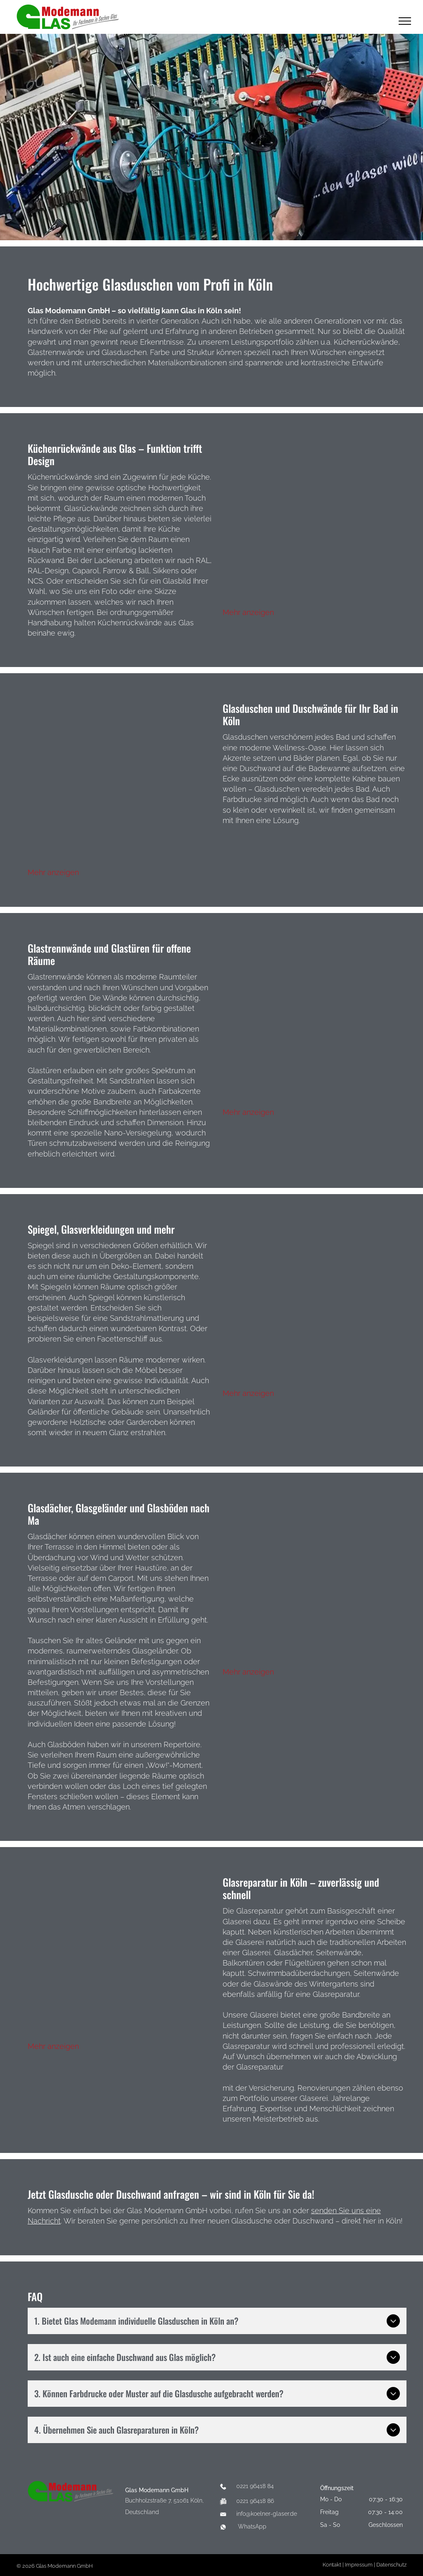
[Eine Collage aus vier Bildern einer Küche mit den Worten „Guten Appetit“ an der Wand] (314, 524)
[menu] (405, 21)
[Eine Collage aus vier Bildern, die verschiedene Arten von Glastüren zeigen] (314, 1024)
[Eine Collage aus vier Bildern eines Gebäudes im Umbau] (120, 1958)
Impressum (359, 2565)
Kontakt (332, 2565)
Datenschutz (391, 2565)
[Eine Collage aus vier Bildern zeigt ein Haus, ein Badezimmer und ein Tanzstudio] (314, 1305)
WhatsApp (252, 2526)
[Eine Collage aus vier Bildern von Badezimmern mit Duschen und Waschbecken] (120, 784)
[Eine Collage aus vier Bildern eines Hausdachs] (314, 1584)
